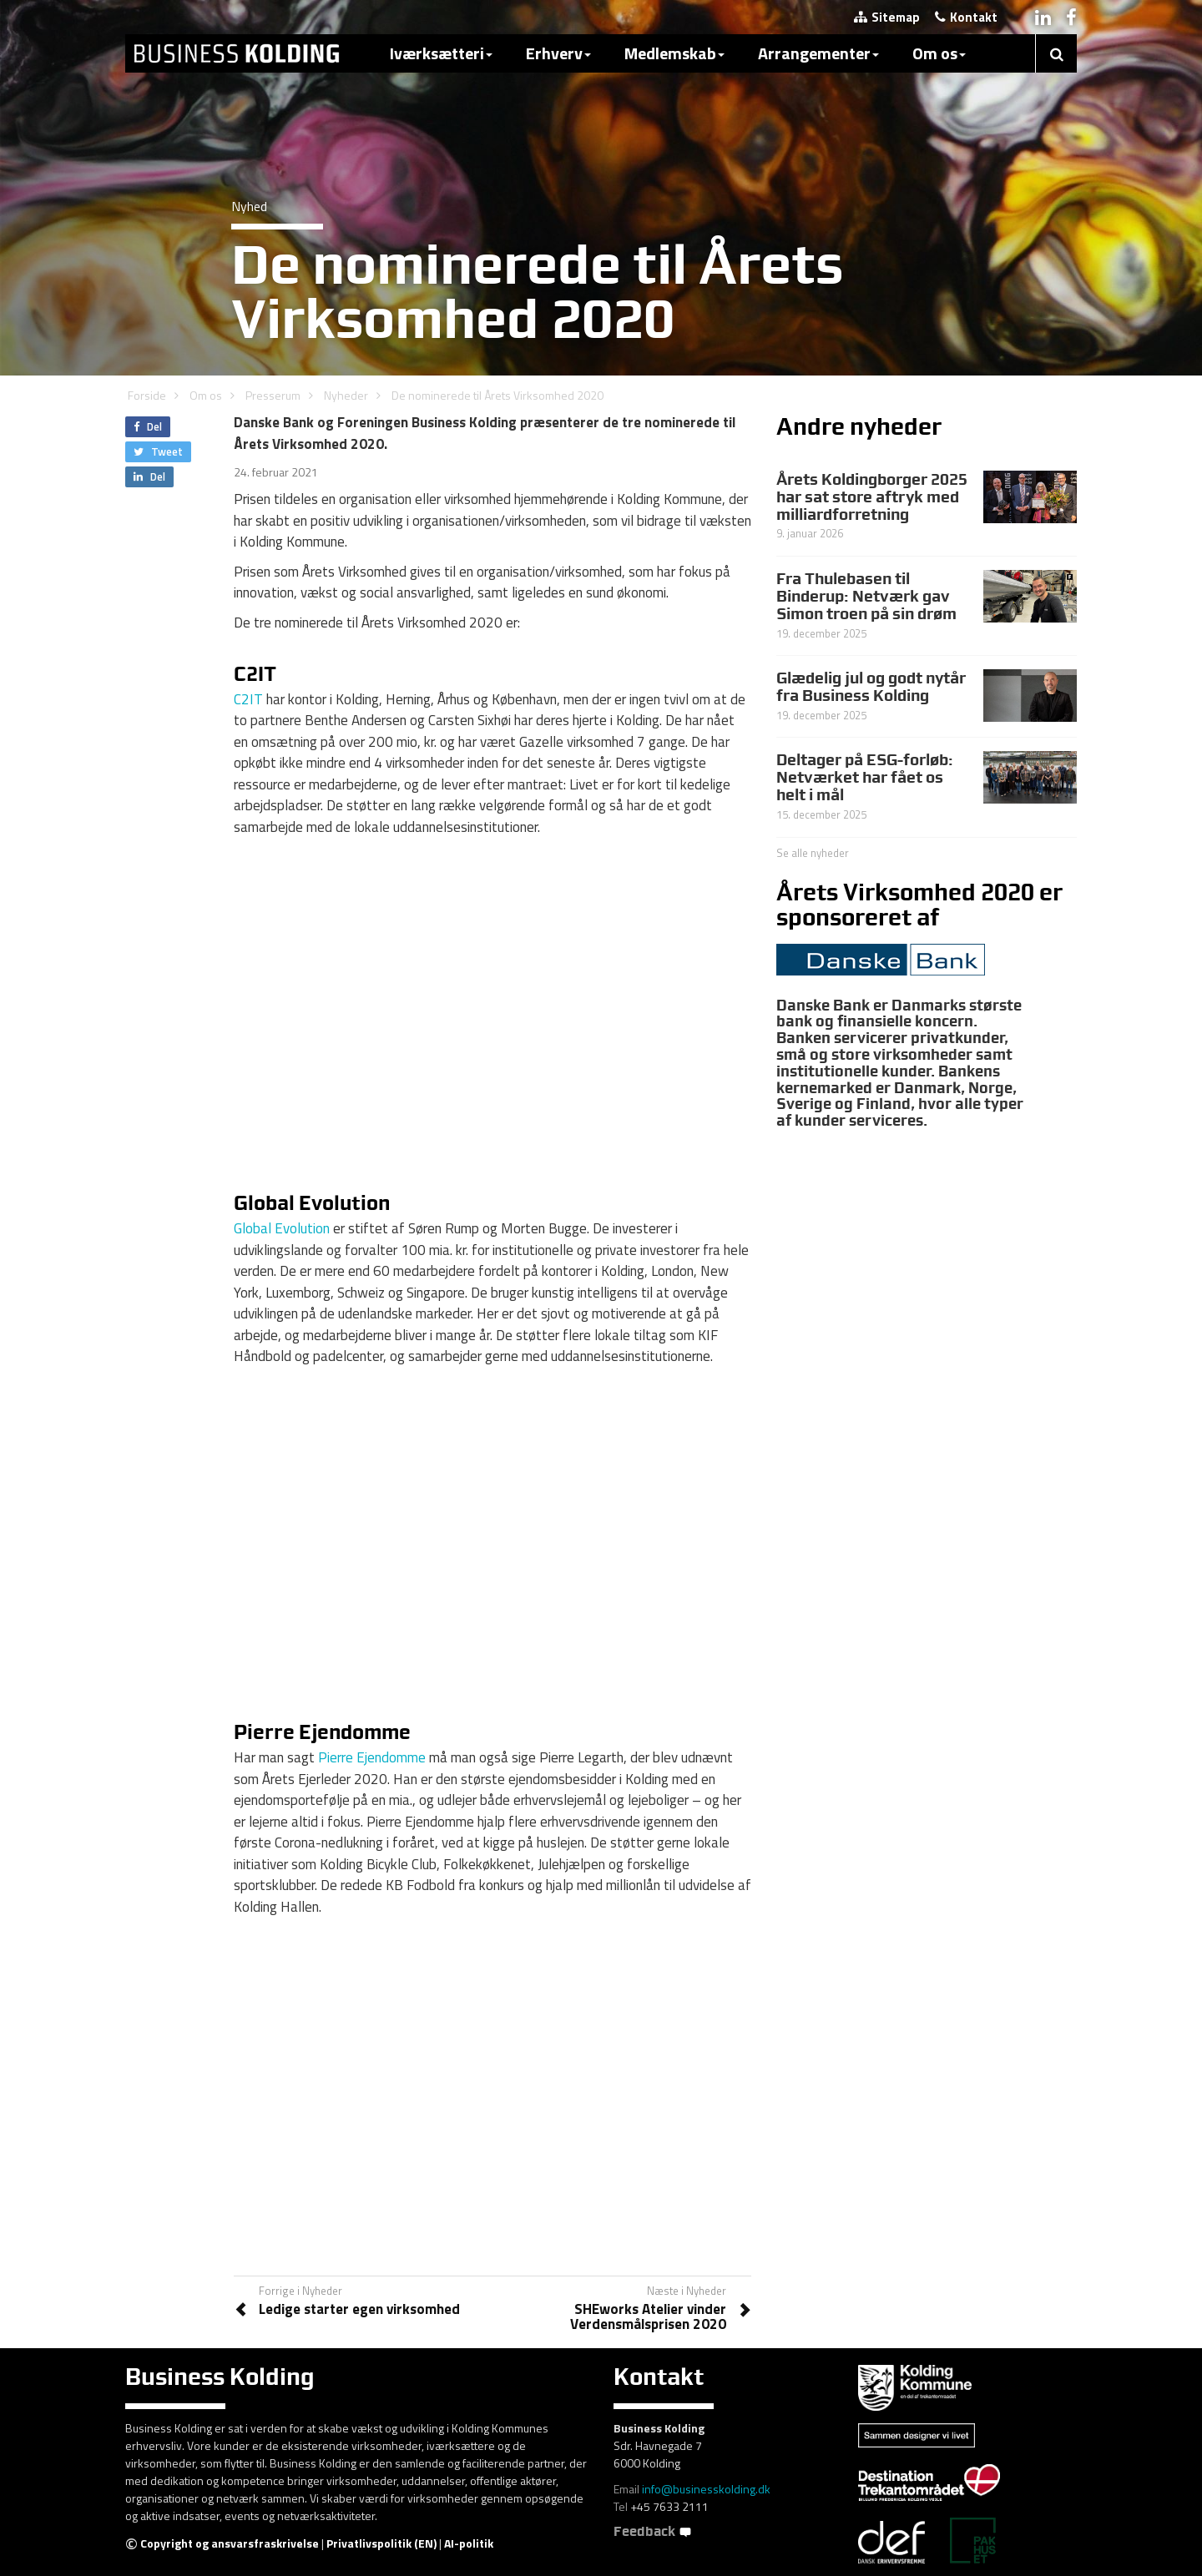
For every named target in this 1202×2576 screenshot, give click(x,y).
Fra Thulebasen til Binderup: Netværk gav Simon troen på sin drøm (866, 596)
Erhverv (558, 53)
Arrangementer (818, 53)
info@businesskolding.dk (706, 2489)
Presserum (272, 395)
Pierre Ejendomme (372, 1757)
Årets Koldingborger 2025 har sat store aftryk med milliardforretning (871, 496)
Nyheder (346, 395)
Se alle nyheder (812, 852)
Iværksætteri (441, 53)
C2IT (248, 699)
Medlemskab (674, 53)
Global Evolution (282, 1228)
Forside (147, 395)
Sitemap (887, 17)
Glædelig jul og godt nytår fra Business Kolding (871, 686)
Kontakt (966, 17)
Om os (939, 53)
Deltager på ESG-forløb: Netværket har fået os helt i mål (864, 777)
